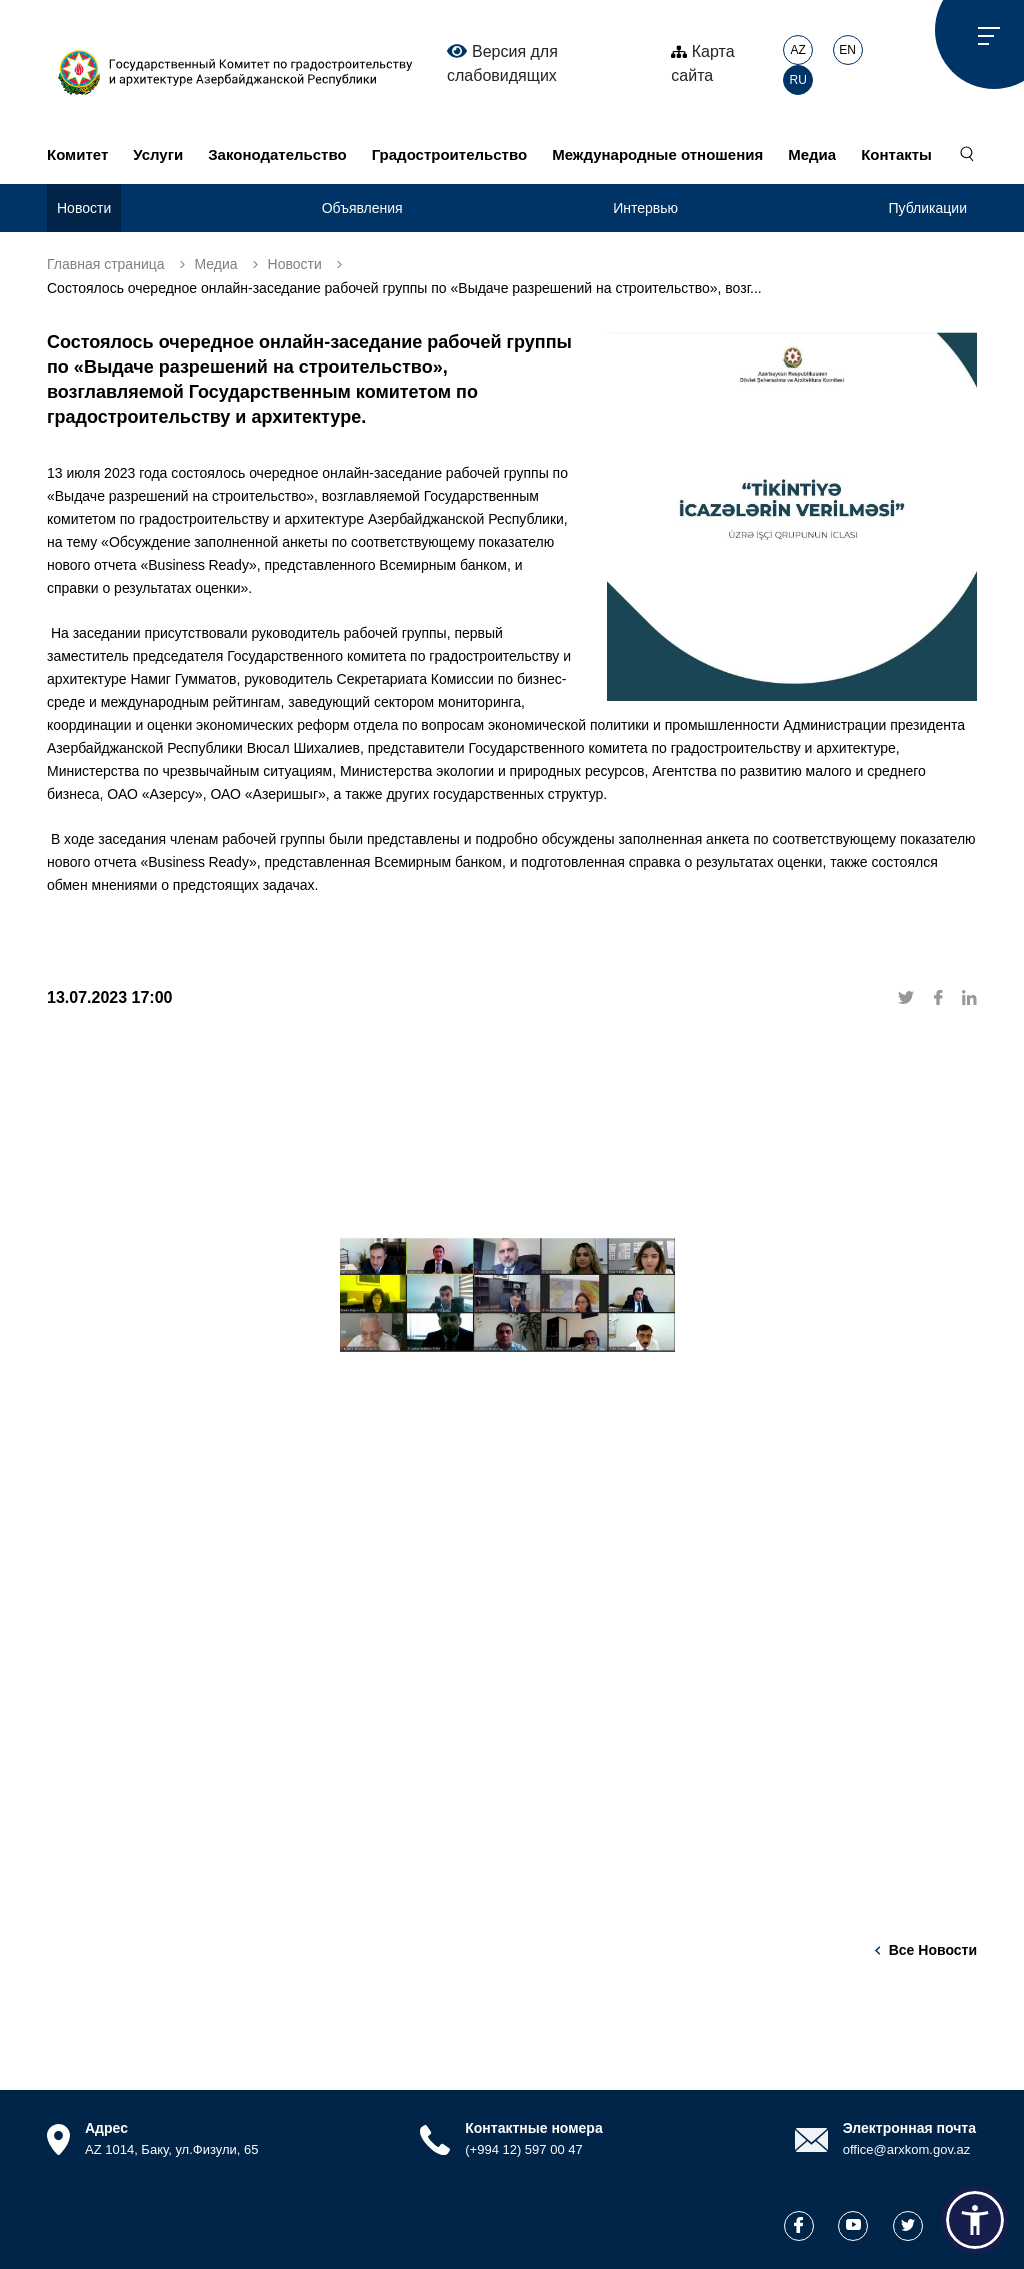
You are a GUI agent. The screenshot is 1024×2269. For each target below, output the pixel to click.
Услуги (158, 154)
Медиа (812, 154)
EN (847, 50)
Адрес (106, 2128)
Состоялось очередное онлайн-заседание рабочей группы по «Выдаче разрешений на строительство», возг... (404, 288)
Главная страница (106, 264)
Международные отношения (657, 154)
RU (798, 80)
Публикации (928, 208)
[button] (975, 2220)
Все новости (933, 1950)
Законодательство (277, 154)
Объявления (362, 208)
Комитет (77, 154)
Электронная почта (909, 2128)
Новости (84, 208)
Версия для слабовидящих (502, 63)
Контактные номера (533, 2128)
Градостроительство (449, 154)
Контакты (896, 154)
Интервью (645, 208)
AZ (798, 50)
